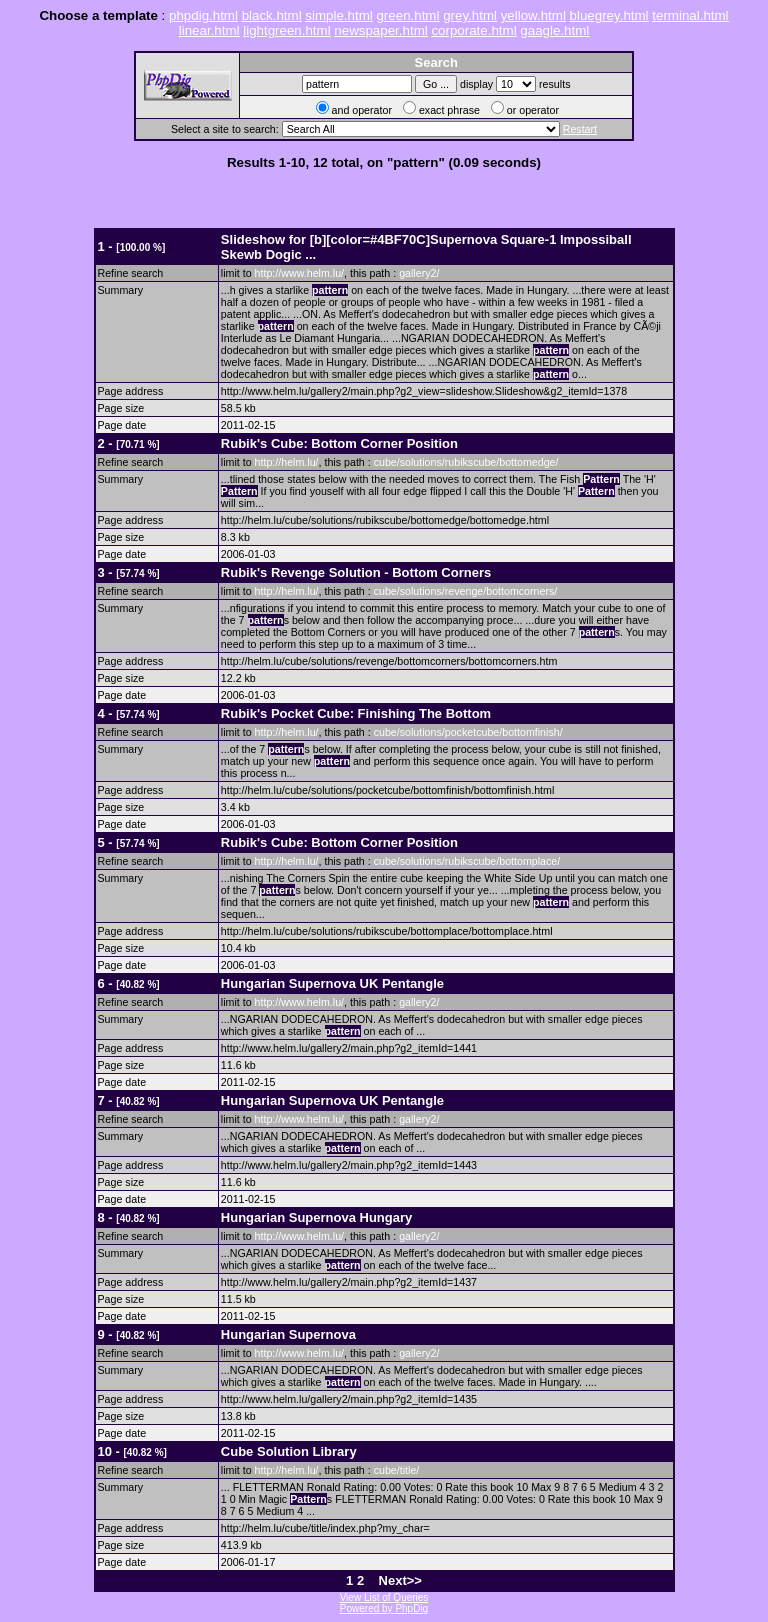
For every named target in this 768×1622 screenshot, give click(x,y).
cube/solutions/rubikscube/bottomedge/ (466, 462)
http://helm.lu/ (287, 462)
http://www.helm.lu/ (299, 273)
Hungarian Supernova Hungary (316, 1217)
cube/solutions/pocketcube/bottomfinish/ (468, 732)
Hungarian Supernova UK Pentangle (332, 983)
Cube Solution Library (289, 1451)
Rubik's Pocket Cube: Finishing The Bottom (356, 713)
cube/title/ (397, 1470)
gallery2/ (419, 273)
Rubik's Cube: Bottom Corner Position (339, 443)
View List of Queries (384, 1597)
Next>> (400, 1580)
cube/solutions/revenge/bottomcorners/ (466, 591)
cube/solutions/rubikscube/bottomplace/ (467, 861)
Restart (580, 129)
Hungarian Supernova (288, 1334)
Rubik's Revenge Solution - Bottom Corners (356, 572)
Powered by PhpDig (384, 1608)
